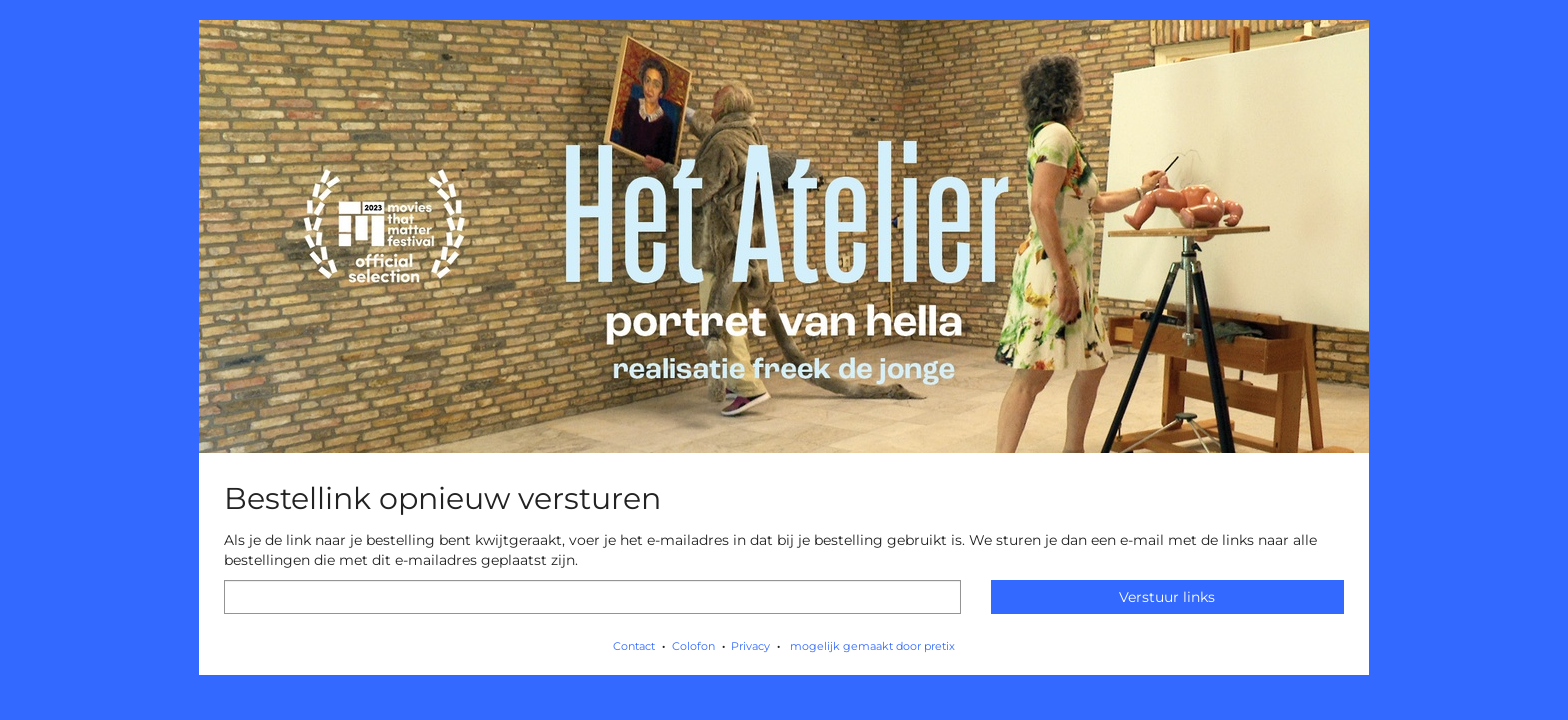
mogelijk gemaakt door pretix (872, 646)
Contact (634, 646)
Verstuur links (1167, 597)
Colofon (693, 646)
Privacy (750, 646)
